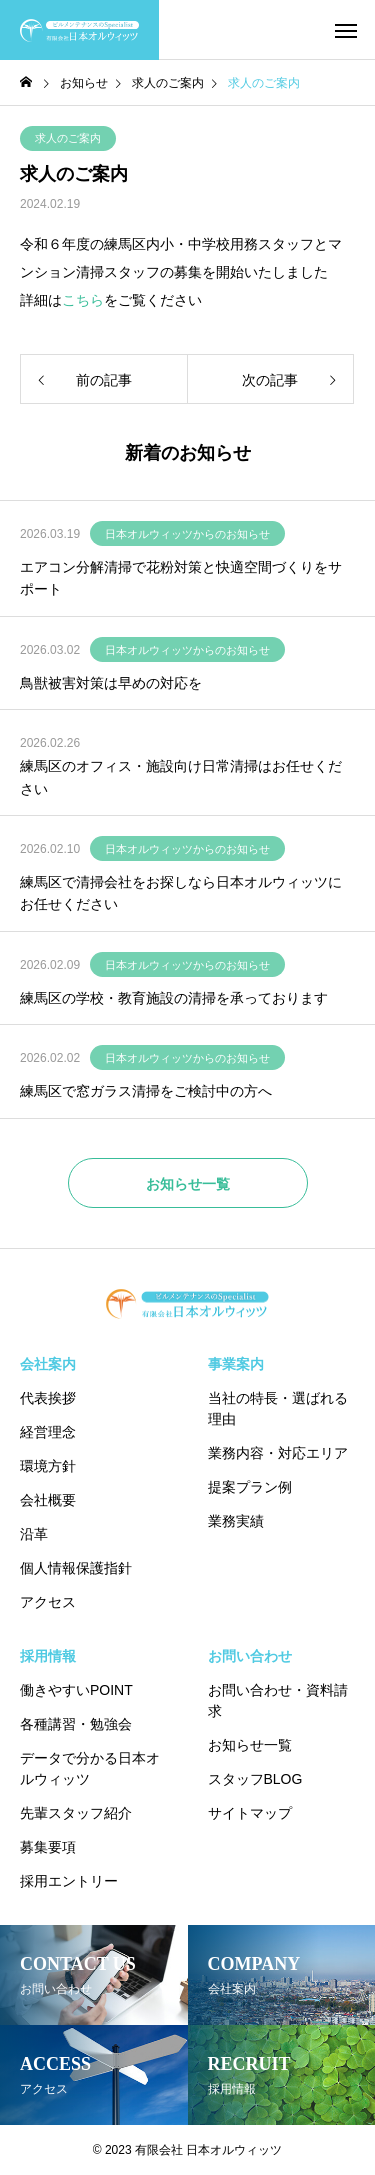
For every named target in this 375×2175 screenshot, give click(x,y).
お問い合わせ (250, 1656)
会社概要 (48, 1500)
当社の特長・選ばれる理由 (278, 1408)
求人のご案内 (68, 138)
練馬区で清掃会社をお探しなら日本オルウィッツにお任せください (181, 893)
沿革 (34, 1534)
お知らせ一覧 (250, 1745)
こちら (83, 300)
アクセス (48, 1602)
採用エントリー (69, 1881)
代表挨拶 (48, 1398)
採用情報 (48, 1656)
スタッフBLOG (255, 1779)
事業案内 (236, 1364)
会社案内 (48, 1364)
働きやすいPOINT (76, 1690)
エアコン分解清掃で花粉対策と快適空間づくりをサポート (181, 578)
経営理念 (48, 1432)
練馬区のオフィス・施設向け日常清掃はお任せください (181, 777)
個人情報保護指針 (76, 1568)
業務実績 (236, 1521)
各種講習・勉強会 (76, 1724)
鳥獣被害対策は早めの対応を (111, 683)
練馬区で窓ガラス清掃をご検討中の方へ (146, 1091)
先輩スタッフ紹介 (76, 1813)
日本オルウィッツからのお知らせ (187, 534)
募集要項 (48, 1847)
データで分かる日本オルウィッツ (90, 1768)
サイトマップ (250, 1813)
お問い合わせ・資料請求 (278, 1700)
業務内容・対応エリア (278, 1453)
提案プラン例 (250, 1487)
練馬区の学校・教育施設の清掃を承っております (174, 998)
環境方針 (48, 1466)
